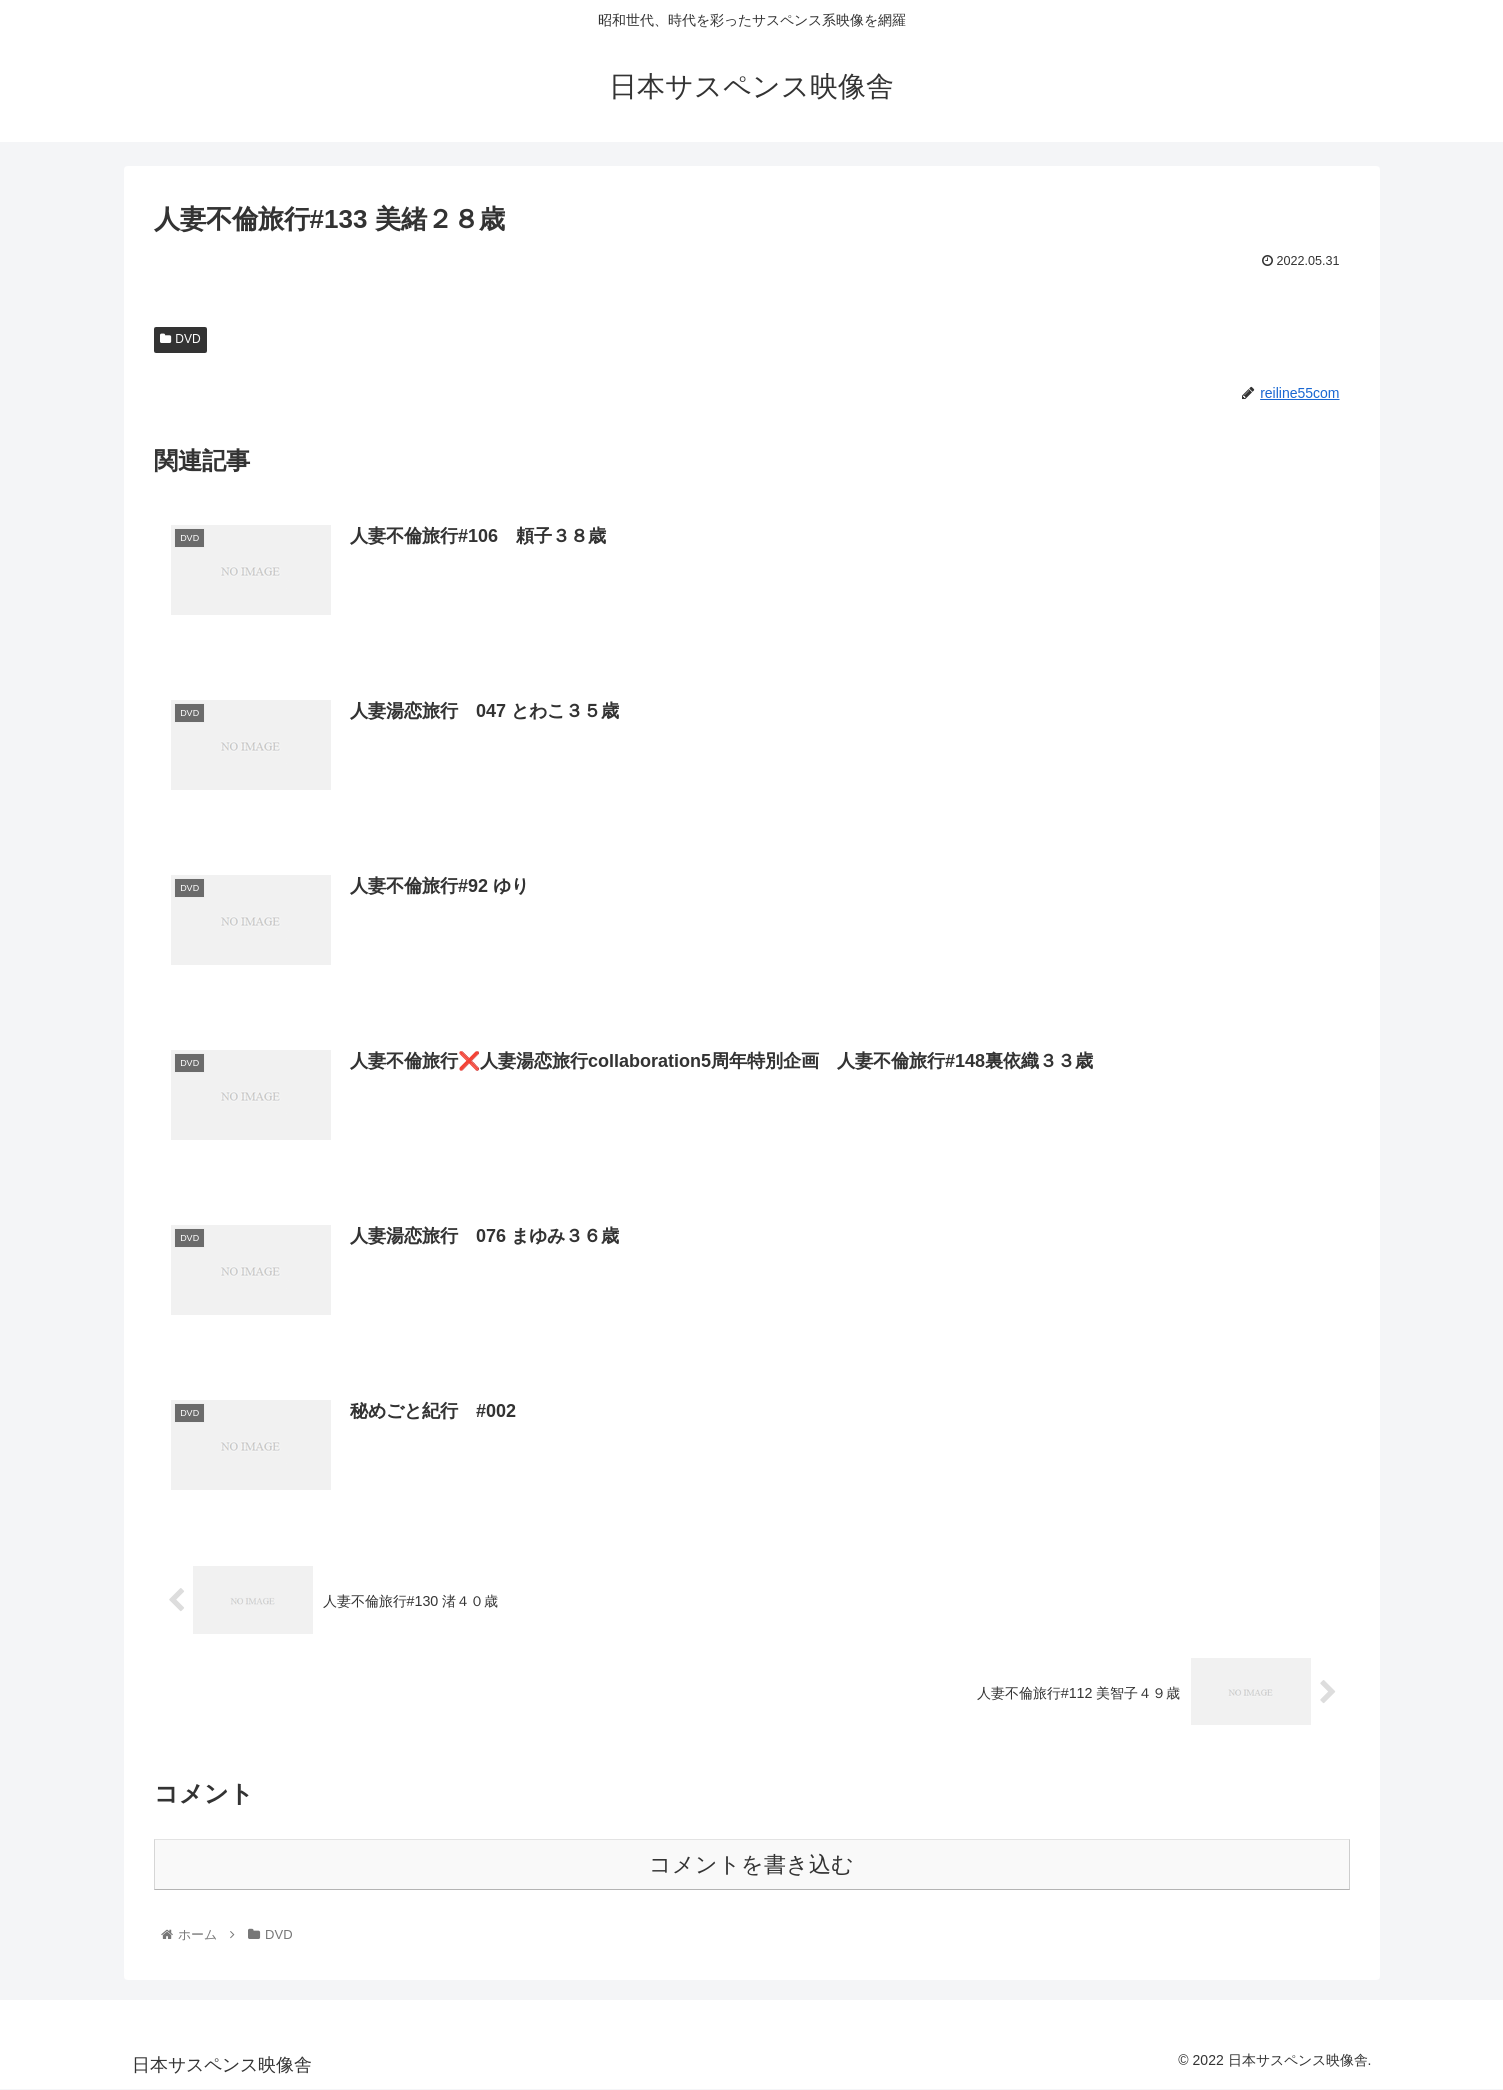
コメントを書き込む (751, 1865)
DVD (180, 339)
